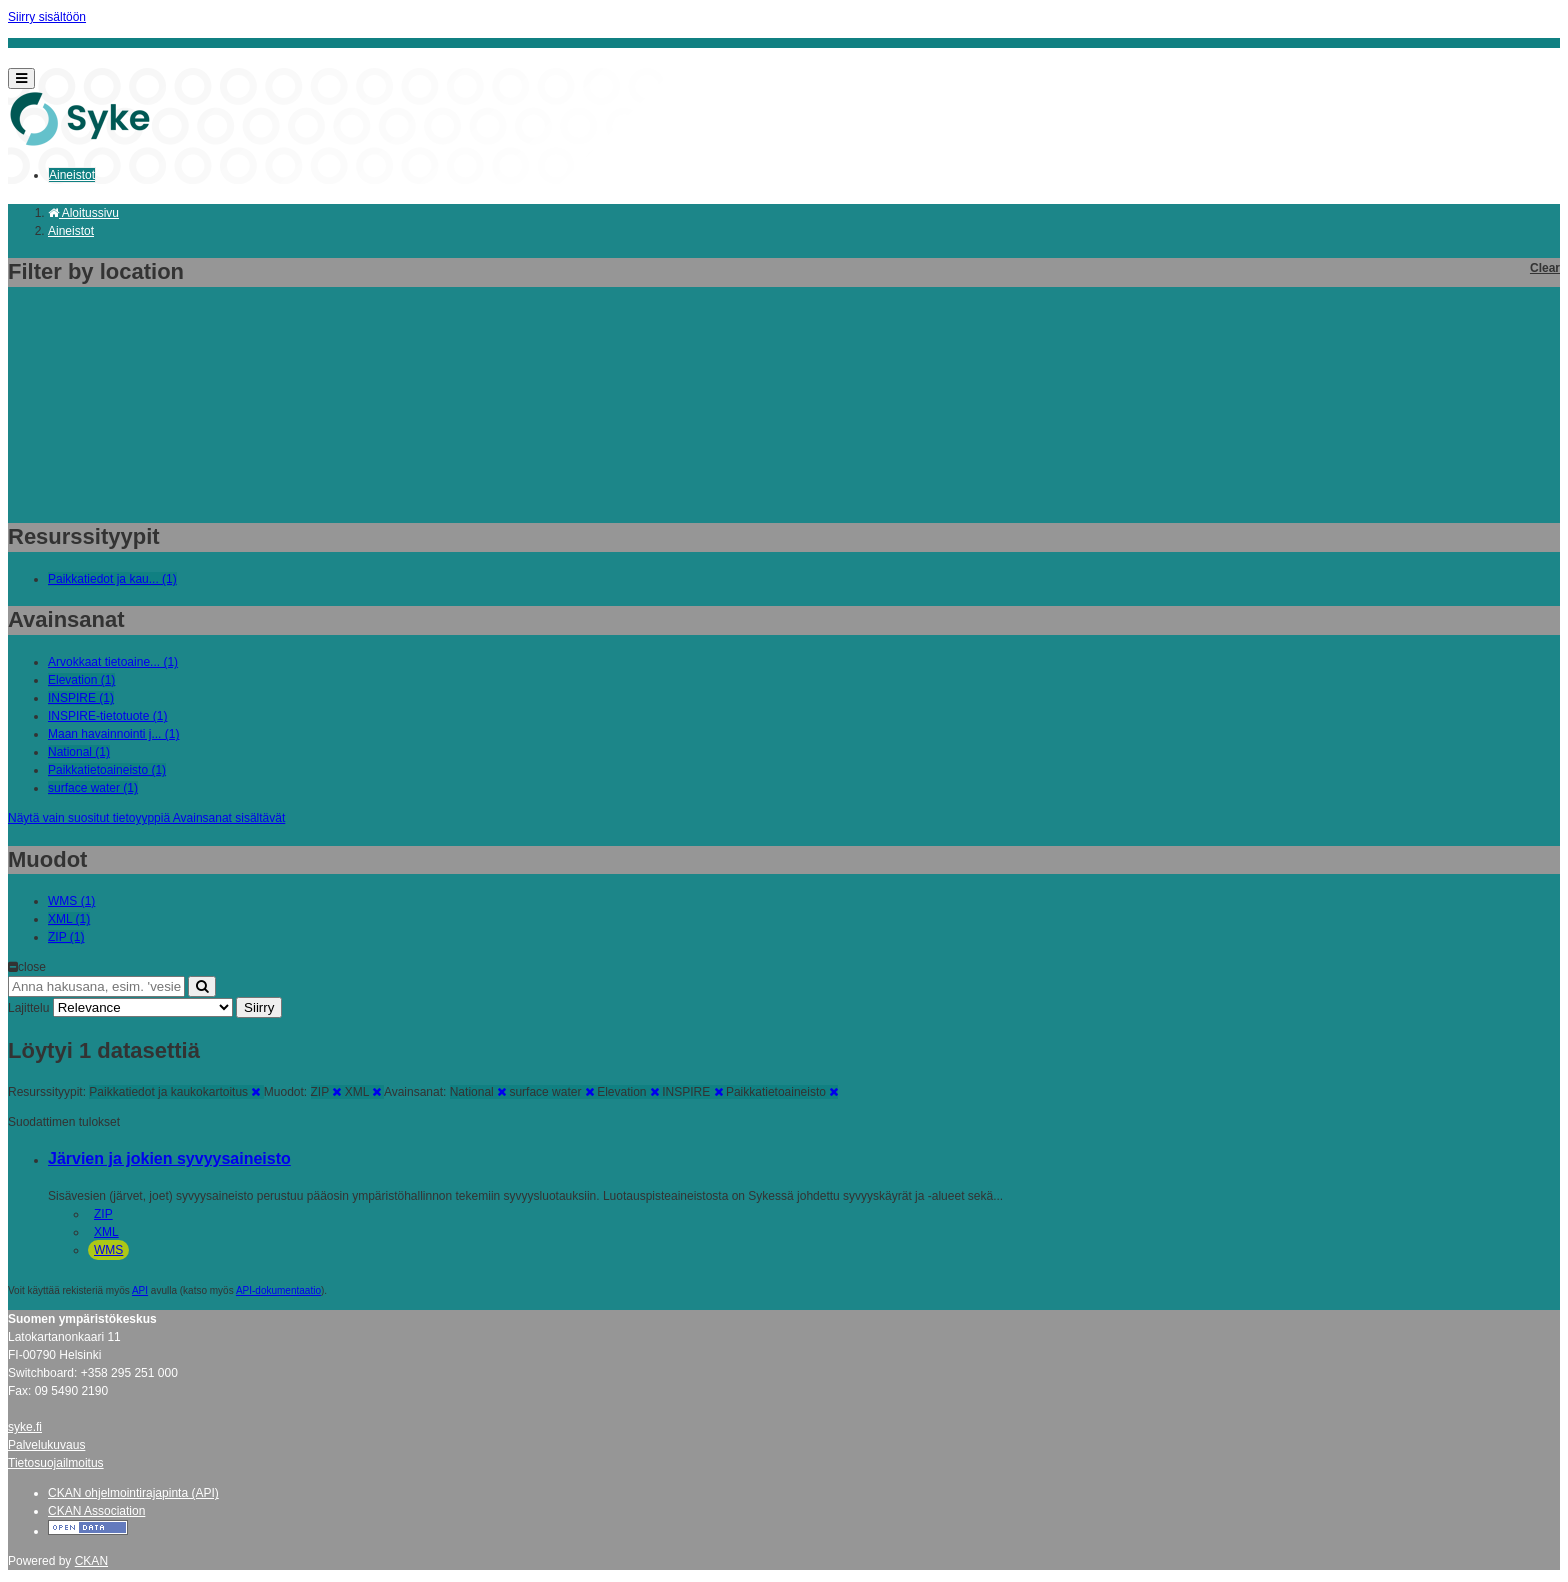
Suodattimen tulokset (64, 1122)
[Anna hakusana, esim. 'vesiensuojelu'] (96, 986)
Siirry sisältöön (47, 17)
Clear (1545, 268)
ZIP (103, 1214)
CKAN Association (96, 1511)
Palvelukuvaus (46, 1445)
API (140, 1290)
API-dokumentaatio (278, 1290)
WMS (108, 1250)
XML (106, 1232)
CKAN (91, 1561)
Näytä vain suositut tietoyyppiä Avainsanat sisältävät (146, 818)
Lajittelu (28, 1008)
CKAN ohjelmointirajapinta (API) (133, 1493)
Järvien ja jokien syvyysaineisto (169, 1158)
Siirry (259, 1007)
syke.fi (25, 1427)
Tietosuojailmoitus (56, 1463)
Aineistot (72, 175)
